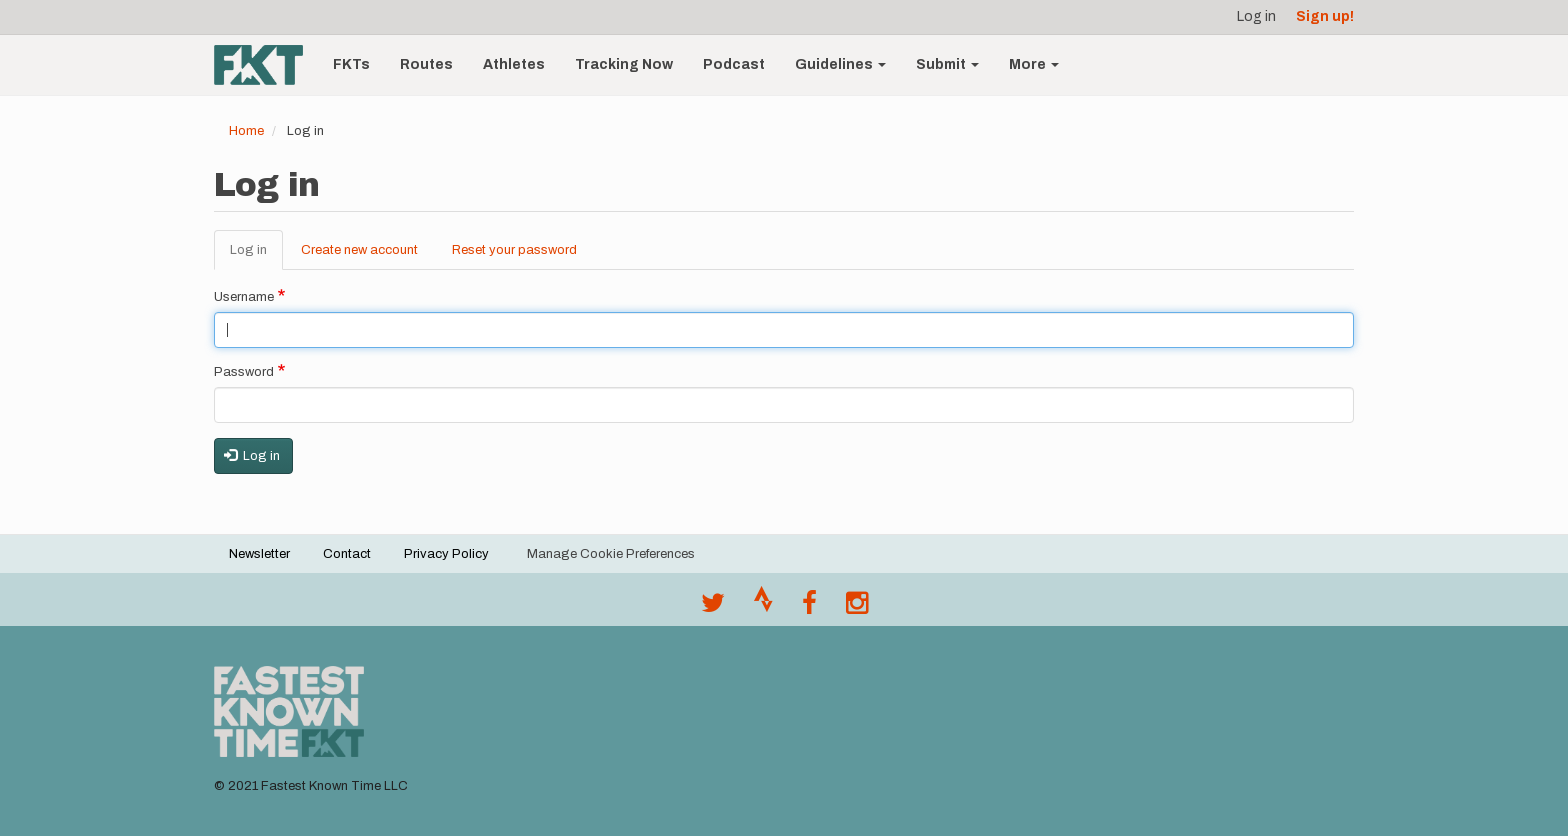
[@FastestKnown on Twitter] (713, 608)
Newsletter (259, 554)
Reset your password (514, 250)
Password (244, 372)
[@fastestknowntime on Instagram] (857, 608)
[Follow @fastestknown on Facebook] (809, 608)
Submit (947, 64)
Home (246, 131)
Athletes (514, 64)
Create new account (359, 250)
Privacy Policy (446, 554)
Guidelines (840, 64)
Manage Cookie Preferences (611, 554)
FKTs (351, 64)
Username (244, 297)
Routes (426, 64)
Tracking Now (624, 64)
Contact (347, 554)
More (1034, 64)
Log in (1256, 16)
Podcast (734, 64)
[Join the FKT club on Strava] (763, 608)
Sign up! (1325, 16)
